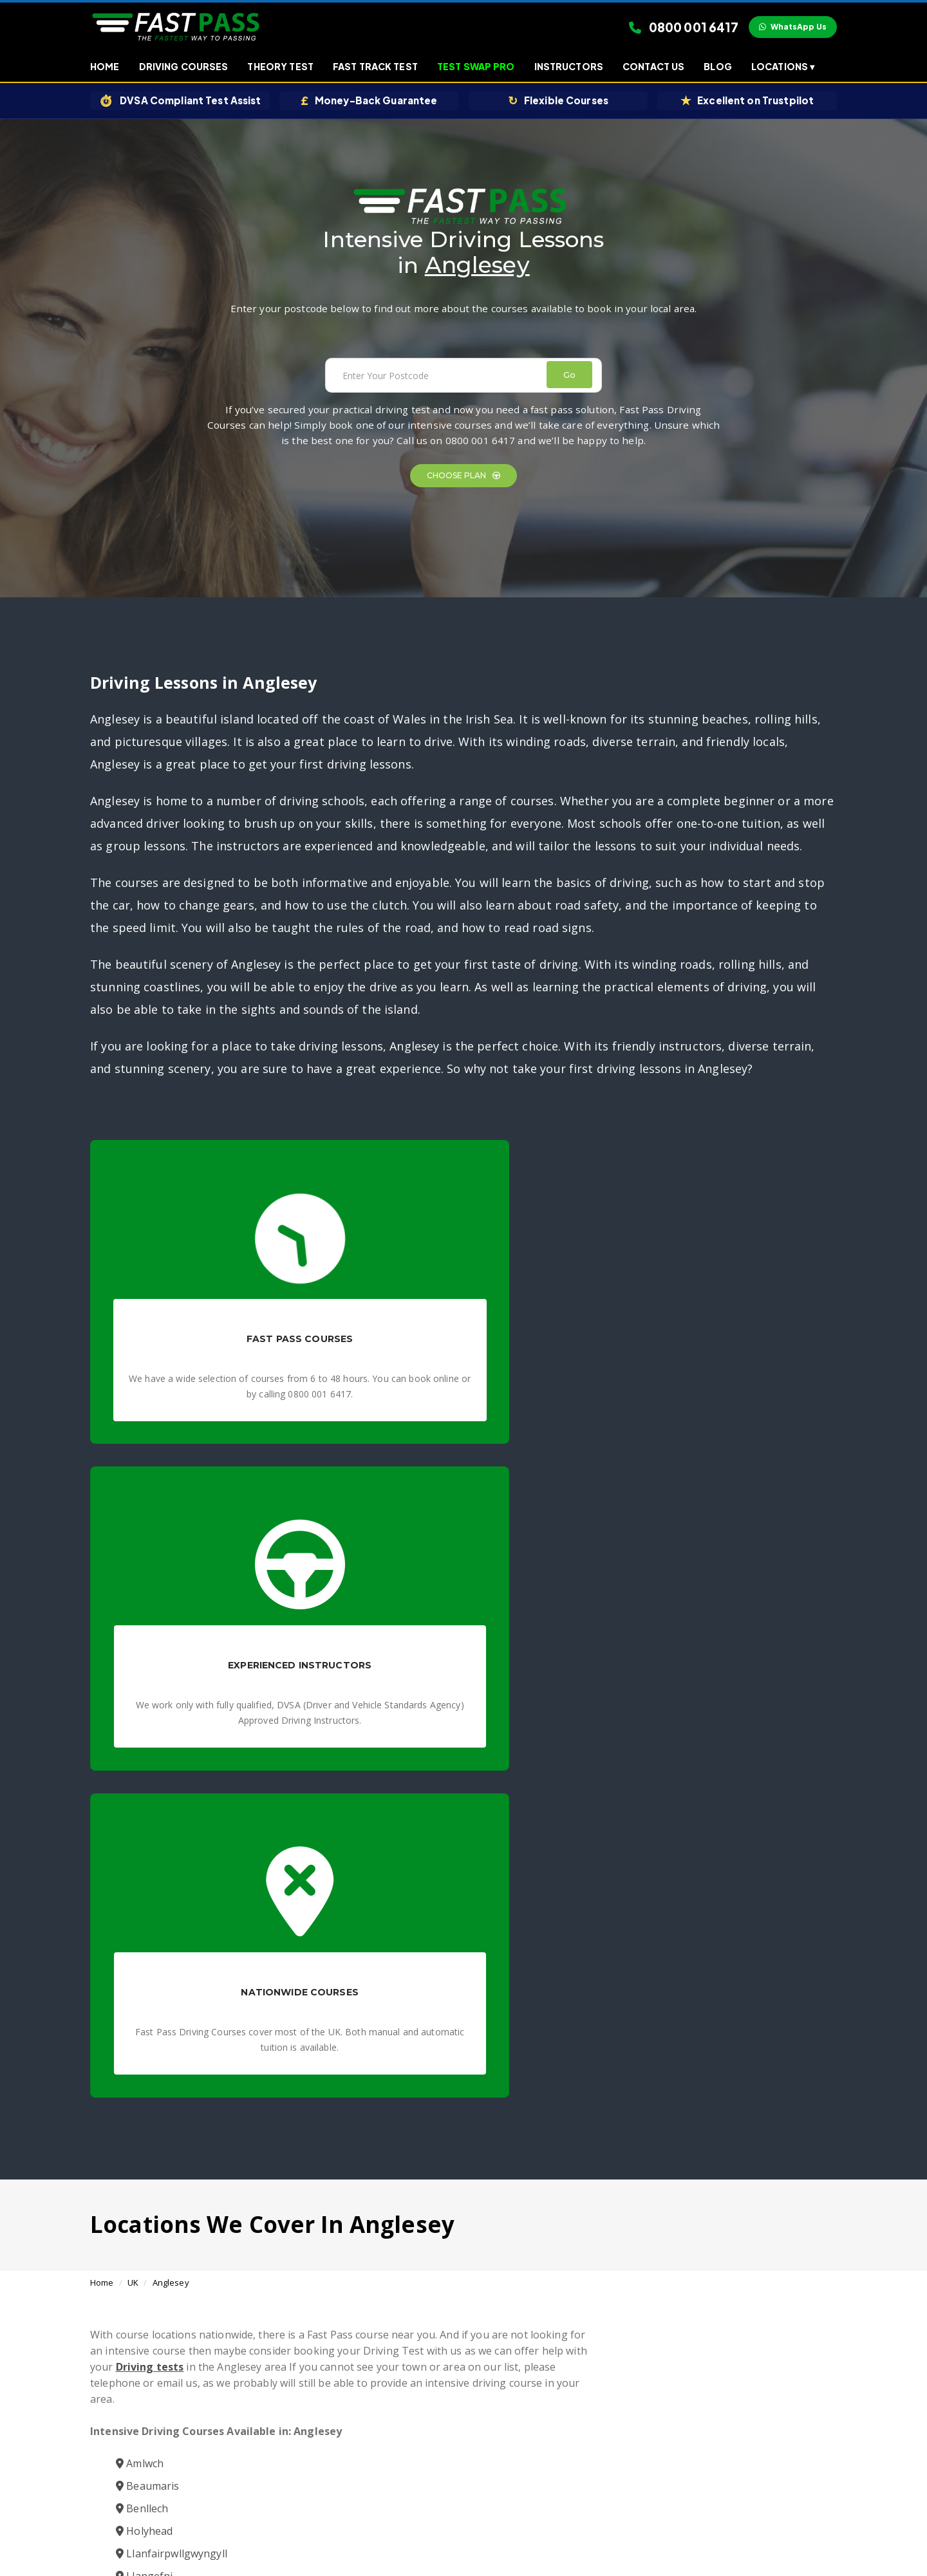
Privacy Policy (436, 2530)
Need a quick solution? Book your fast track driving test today (540, 2450)
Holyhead (144, 1877)
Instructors (568, 68)
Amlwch (140, 1809)
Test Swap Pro (476, 68)
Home (105, 68)
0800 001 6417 (683, 28)
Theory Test (280, 68)
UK (132, 1612)
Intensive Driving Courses (522, 2420)
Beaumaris (147, 1832)
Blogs (480, 2530)
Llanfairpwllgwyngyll (171, 1899)
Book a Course (620, 2153)
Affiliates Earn (524, 2530)
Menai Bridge (154, 1944)
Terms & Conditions (365, 2530)
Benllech (142, 1854)
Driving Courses (184, 68)
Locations (782, 68)
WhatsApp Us (793, 27)
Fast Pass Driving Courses (406, 2420)
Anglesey (171, 1612)
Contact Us (653, 68)
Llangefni (144, 1922)
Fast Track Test (375, 68)
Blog (718, 68)
